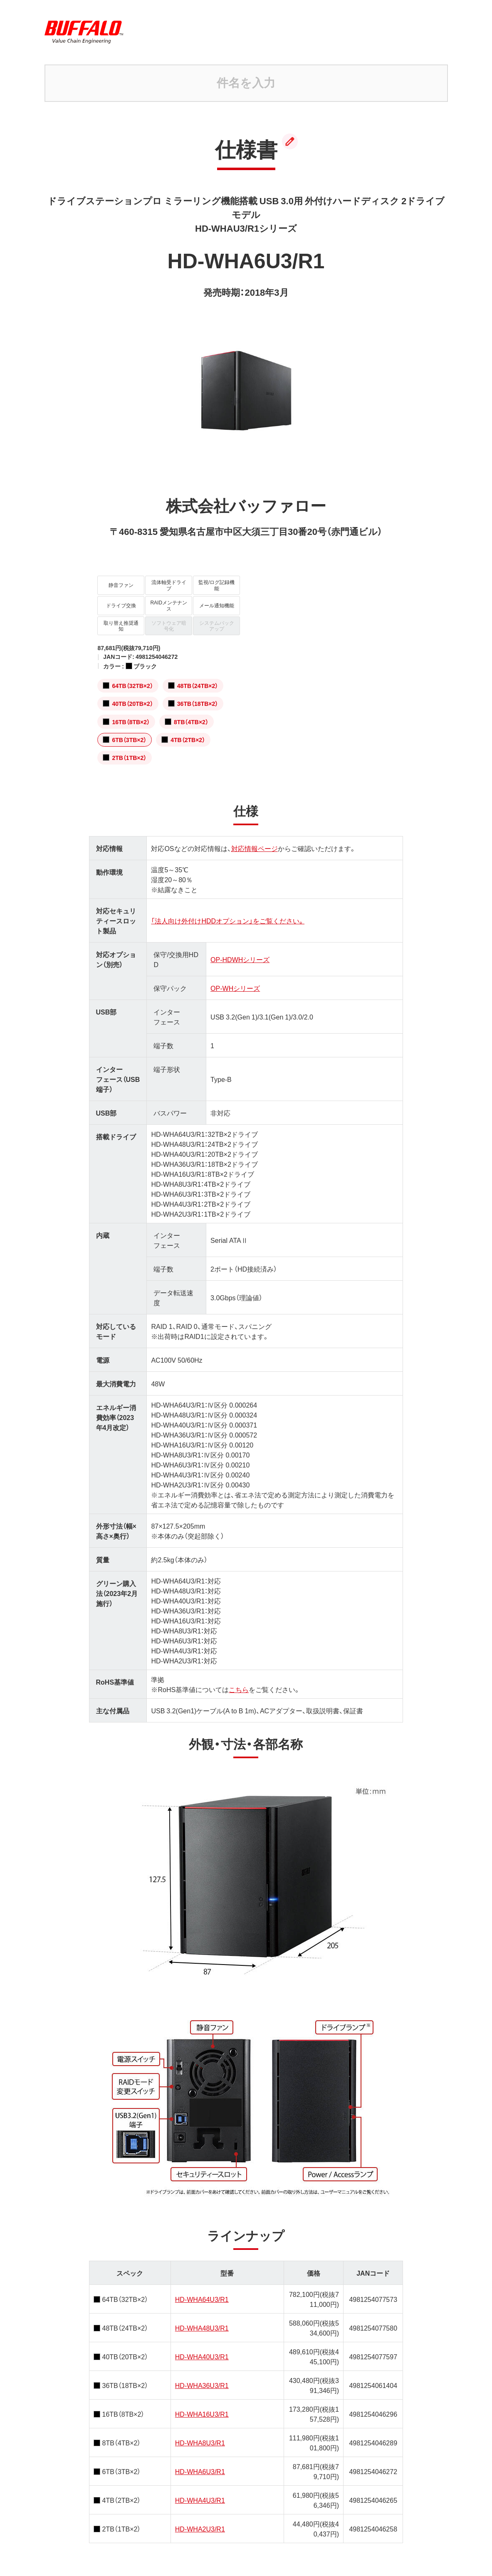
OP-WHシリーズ (235, 979)
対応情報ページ (254, 839)
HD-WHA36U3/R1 (202, 2376)
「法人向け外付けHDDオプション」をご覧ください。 (227, 912)
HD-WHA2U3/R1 (200, 2520)
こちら (239, 1680)
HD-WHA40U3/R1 (202, 2348)
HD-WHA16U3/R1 (202, 2405)
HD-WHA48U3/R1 (202, 2319)
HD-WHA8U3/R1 (200, 2434)
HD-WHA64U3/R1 (202, 2290)
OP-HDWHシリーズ (239, 950)
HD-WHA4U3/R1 (200, 2491)
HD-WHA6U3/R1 (200, 2462)
